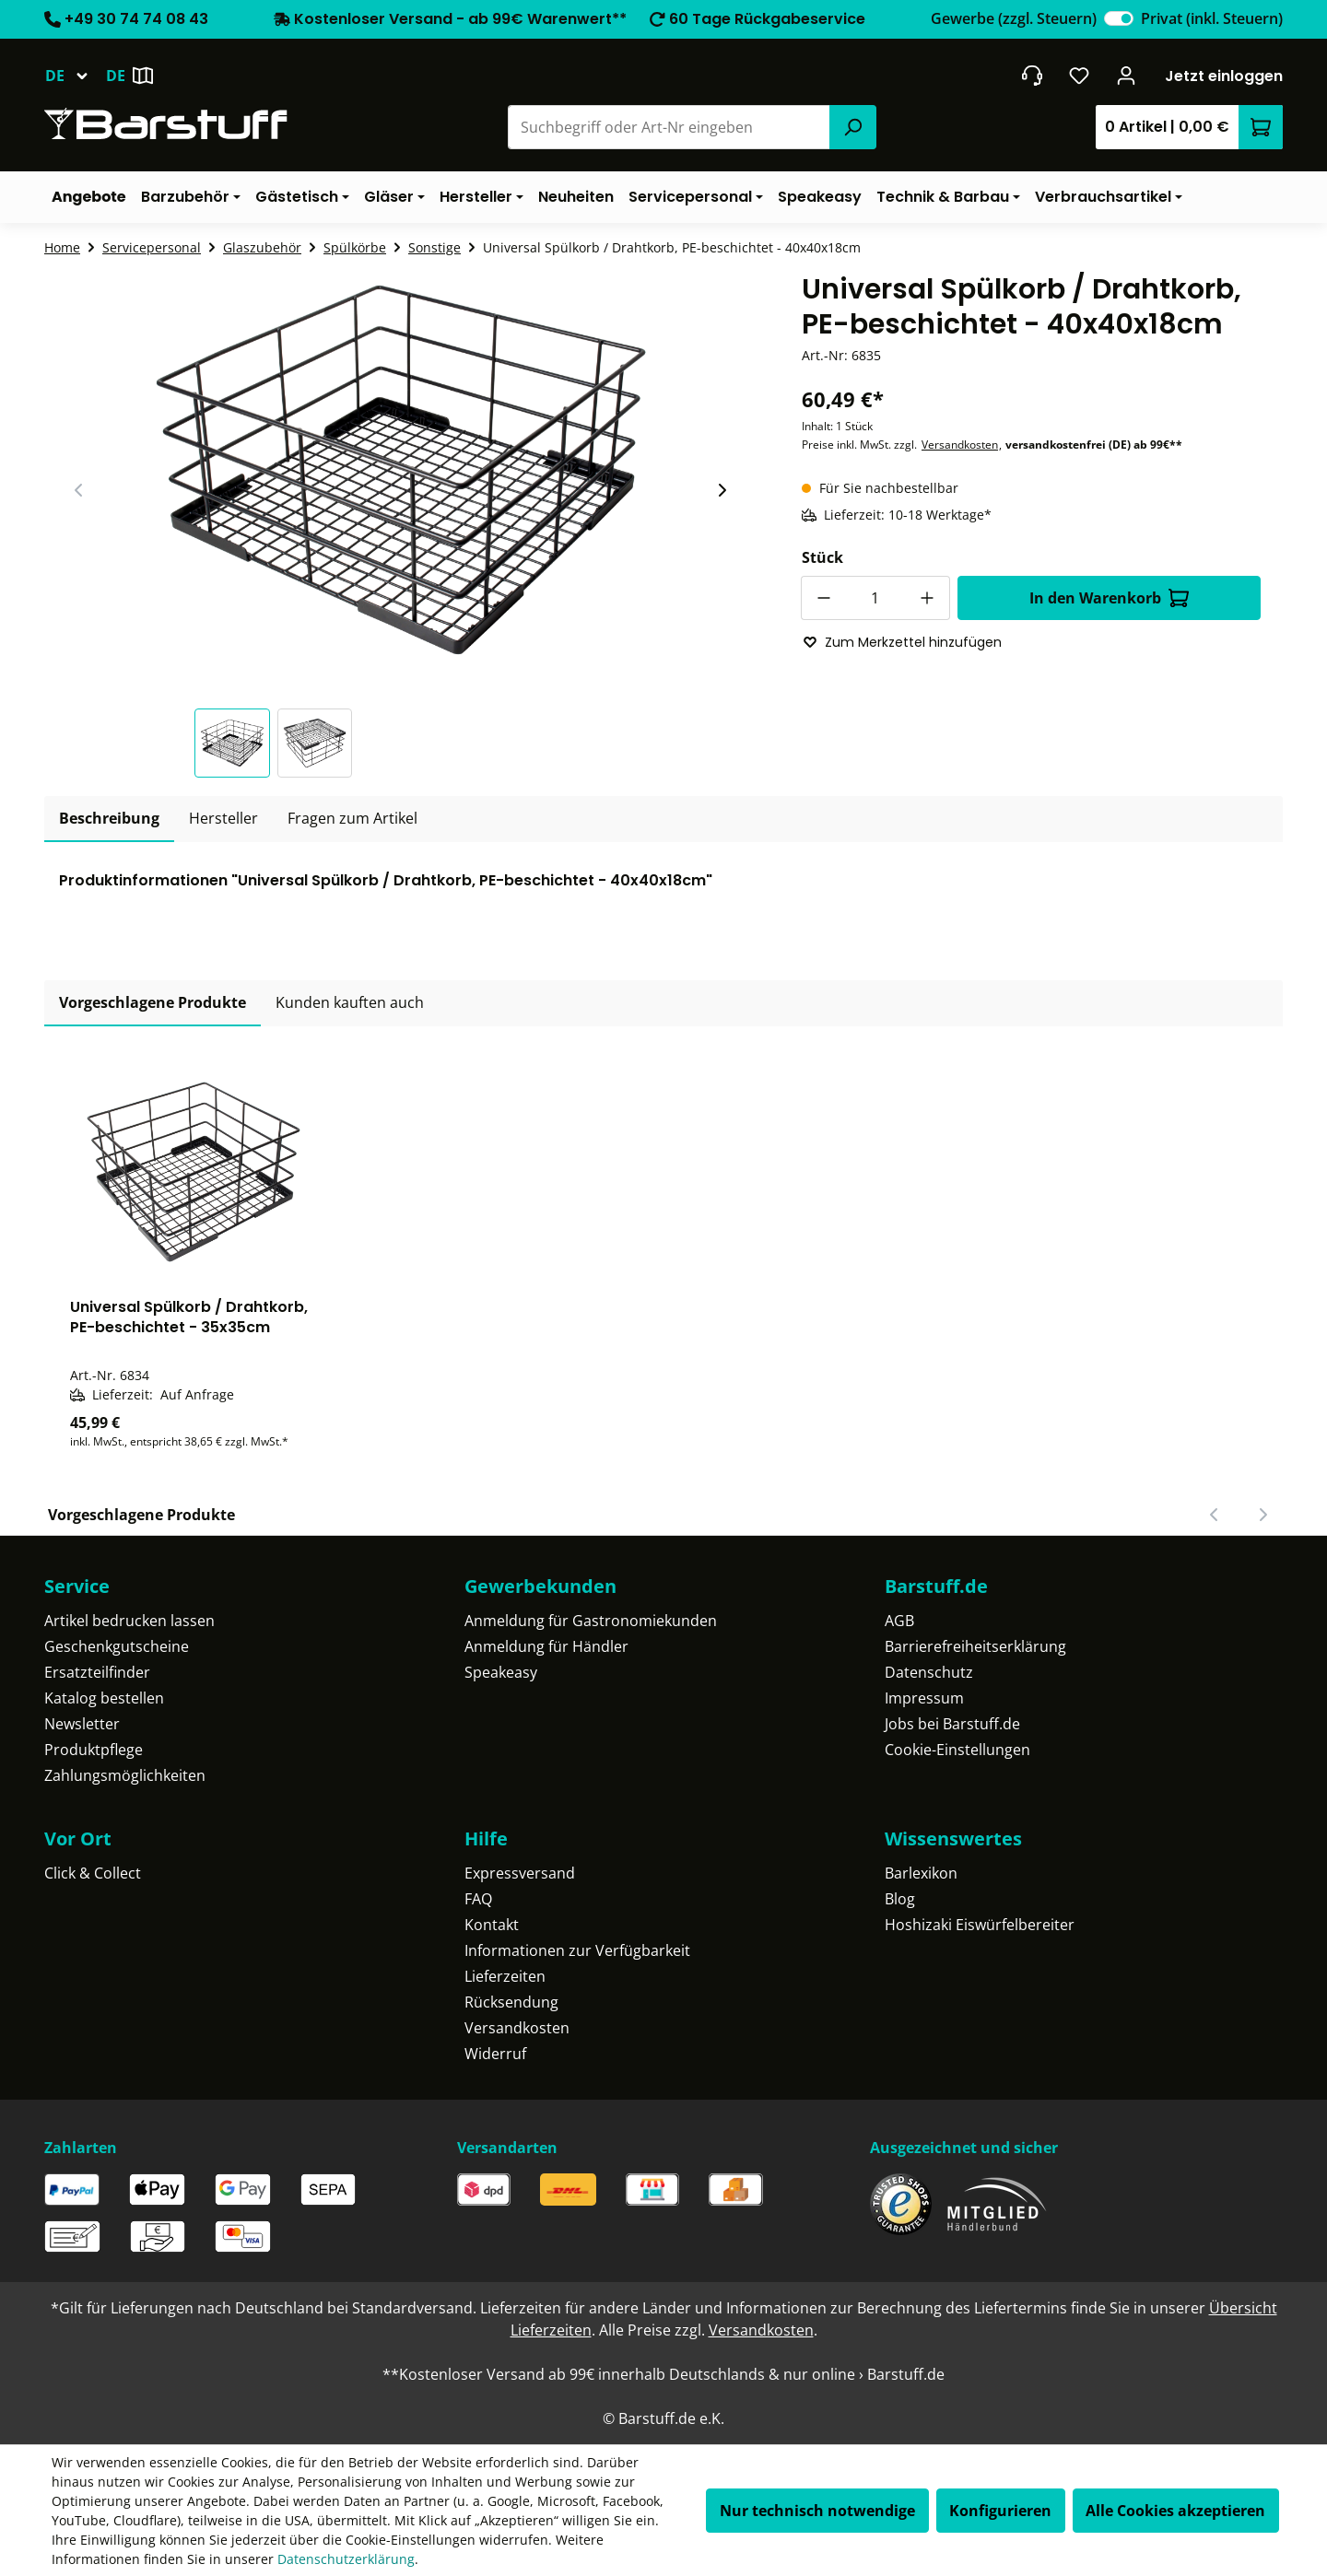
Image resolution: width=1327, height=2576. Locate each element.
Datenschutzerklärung (346, 2559)
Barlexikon (921, 1873)
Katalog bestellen (104, 1698)
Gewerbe (1014, 18)
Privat (1212, 18)
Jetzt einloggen (1224, 76)
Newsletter (82, 1724)
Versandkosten (960, 444)
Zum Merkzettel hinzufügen (902, 642)
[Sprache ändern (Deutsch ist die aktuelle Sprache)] (75, 75)
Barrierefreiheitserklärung (975, 1646)
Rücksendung (511, 2002)
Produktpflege (93, 1749)
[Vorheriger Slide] (79, 490)
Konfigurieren (1000, 2510)
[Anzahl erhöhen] (928, 598)
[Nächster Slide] (721, 490)
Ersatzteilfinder (97, 1672)
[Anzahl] (875, 598)
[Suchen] (852, 127)
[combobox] (669, 127)
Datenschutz (929, 1672)
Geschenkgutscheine (116, 1646)
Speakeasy (500, 1672)
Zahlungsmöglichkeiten (125, 1775)
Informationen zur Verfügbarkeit (577, 1950)
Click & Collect (92, 1873)
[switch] (1118, 18)
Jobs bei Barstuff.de (952, 1724)
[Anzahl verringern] (823, 598)
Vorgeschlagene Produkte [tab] (152, 1002)
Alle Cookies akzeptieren (1175, 2510)
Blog (900, 1899)
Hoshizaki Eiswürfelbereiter (980, 1924)
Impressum (924, 1698)
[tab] (109, 819)
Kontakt (491, 1924)
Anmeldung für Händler (546, 1646)
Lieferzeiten (505, 1976)
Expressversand (519, 1873)
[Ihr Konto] (1126, 75)
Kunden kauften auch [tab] (350, 1002)
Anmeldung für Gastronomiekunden (590, 1620)
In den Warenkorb (1109, 598)
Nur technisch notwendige (817, 2510)
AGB (899, 1620)
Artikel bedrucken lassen (129, 1620)
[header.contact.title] (1031, 75)
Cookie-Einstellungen (957, 1749)
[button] (235, 743)
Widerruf (495, 2053)
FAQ (478, 1899)
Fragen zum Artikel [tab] (352, 818)
